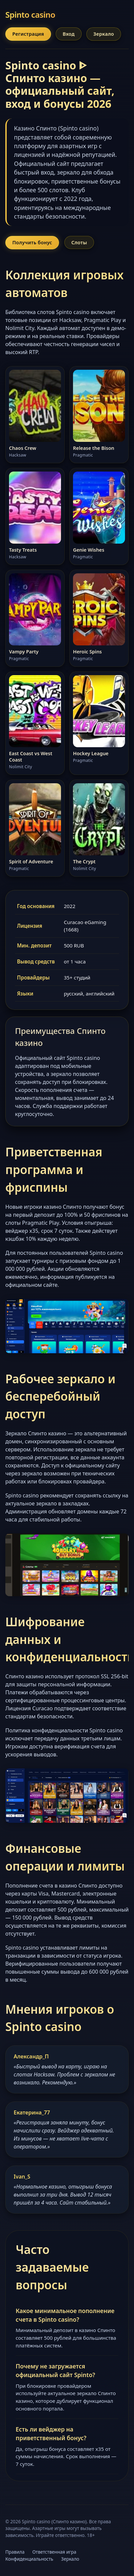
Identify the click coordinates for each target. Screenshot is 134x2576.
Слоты (79, 242)
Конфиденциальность (29, 2559)
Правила (14, 2552)
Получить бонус (32, 242)
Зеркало (103, 34)
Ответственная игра (54, 2552)
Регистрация (28, 34)
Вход (69, 34)
